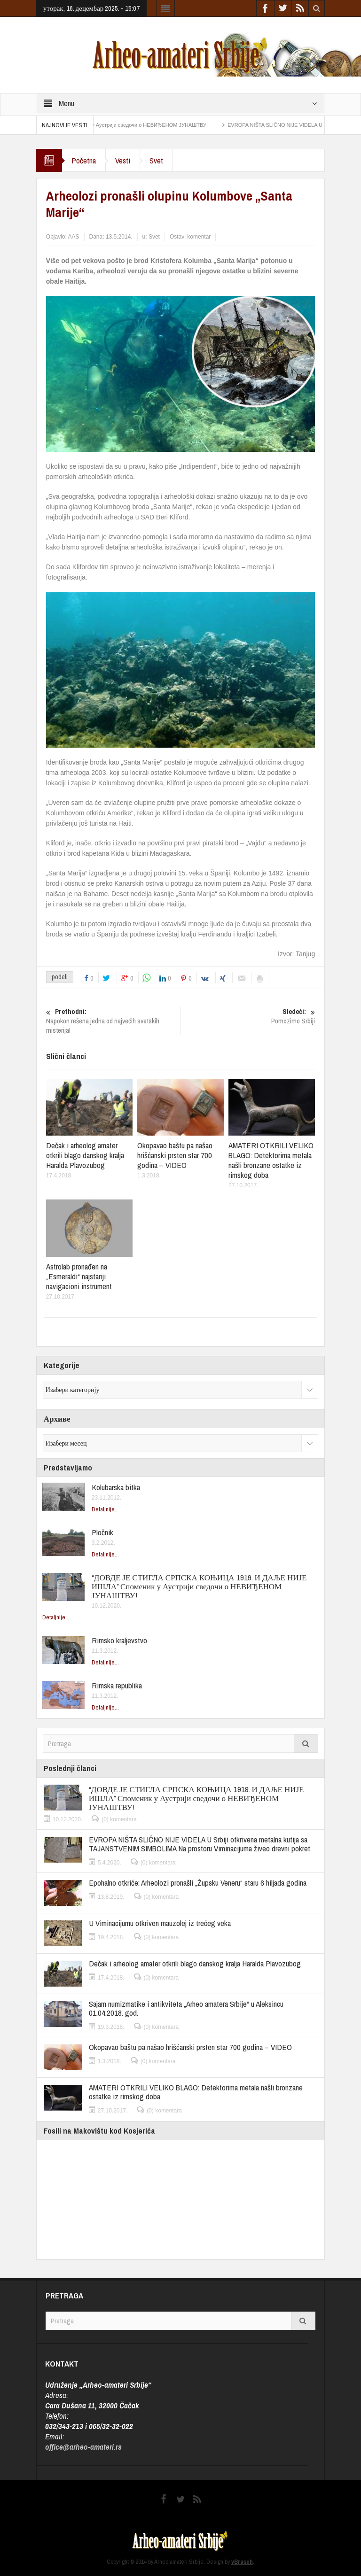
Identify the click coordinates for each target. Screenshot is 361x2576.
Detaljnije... (105, 1509)
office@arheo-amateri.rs (83, 2446)
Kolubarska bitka (116, 1487)
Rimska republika (117, 1685)
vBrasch (242, 2562)
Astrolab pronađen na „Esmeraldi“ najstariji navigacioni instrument (79, 1276)
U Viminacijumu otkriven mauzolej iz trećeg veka (160, 1922)
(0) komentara (119, 1819)
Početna (83, 160)
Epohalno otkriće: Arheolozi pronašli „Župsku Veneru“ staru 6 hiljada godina (197, 1882)
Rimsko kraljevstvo (119, 1640)
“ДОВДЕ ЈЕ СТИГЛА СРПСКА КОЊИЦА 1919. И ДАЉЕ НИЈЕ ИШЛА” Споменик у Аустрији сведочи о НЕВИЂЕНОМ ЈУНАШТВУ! (199, 1586)
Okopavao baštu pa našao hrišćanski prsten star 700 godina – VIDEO (174, 1155)
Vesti (122, 160)
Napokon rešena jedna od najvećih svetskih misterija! (113, 1021)
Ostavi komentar (190, 236)
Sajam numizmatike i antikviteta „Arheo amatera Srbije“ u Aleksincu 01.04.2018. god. (186, 2008)
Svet (156, 160)
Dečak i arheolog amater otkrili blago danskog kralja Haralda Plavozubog (85, 1155)
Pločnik (102, 1532)
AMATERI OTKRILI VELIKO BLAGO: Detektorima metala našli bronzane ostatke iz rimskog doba (271, 1160)
